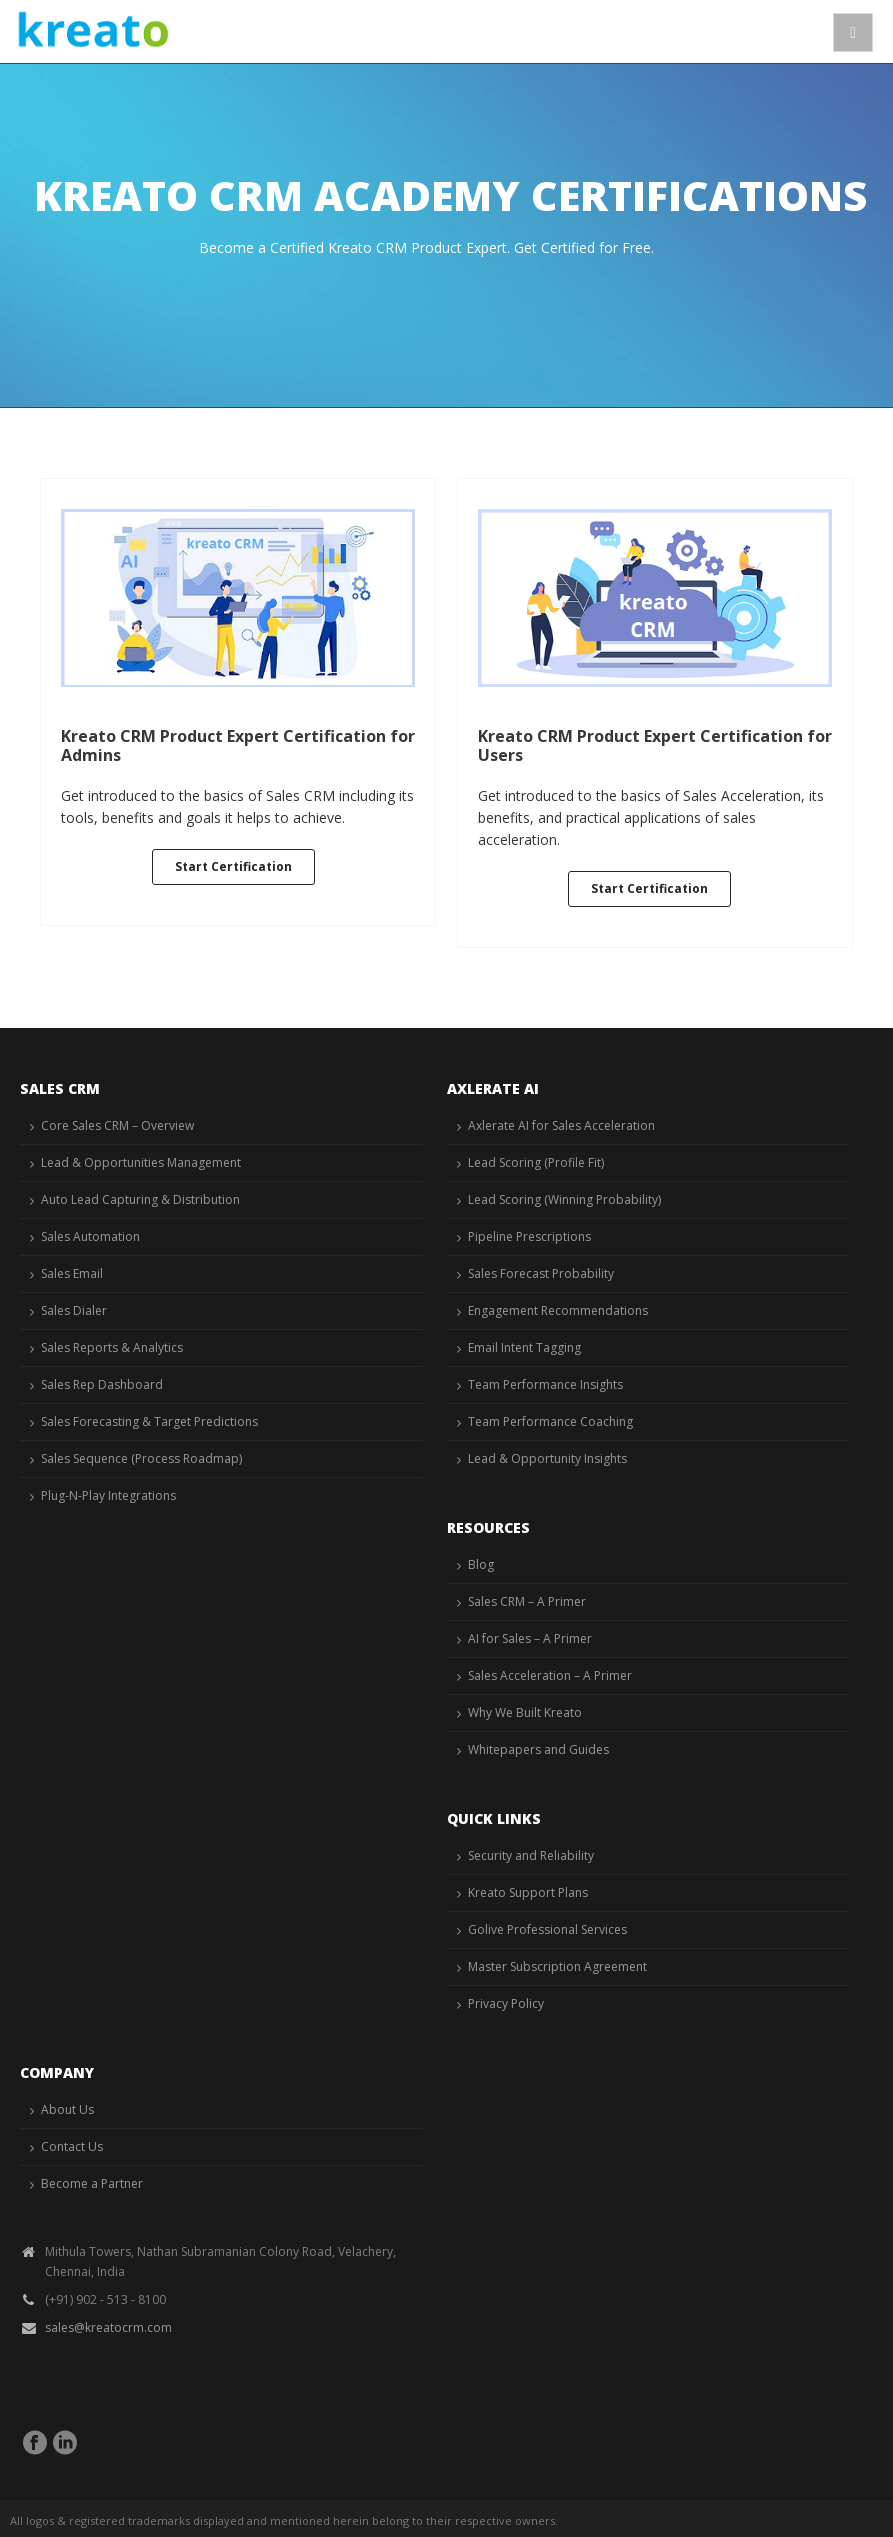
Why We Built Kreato (525, 1712)
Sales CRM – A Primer (527, 1601)
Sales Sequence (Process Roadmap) (141, 1458)
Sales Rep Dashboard (102, 1384)
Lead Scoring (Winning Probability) (564, 1199)
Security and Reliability (531, 1855)
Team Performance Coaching (550, 1421)
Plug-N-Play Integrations (108, 1495)
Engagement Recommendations (558, 1310)
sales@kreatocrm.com (108, 2327)
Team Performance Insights (545, 1384)
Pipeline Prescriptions (529, 1236)
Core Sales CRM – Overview (117, 1125)
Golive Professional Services (547, 1929)
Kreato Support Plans (528, 1892)
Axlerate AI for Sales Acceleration (561, 1125)
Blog (481, 1564)
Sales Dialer (74, 1310)
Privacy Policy (506, 2003)
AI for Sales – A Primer (530, 1638)
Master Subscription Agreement (557, 1966)
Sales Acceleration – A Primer (550, 1675)
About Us (67, 2109)
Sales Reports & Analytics (112, 1347)
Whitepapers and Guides (538, 1749)
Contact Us (72, 2146)
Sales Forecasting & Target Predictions (149, 1421)
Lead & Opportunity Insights (547, 1458)
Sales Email (72, 1273)
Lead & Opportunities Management (141, 1162)
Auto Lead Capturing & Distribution (140, 1199)
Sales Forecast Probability (541, 1273)
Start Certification (233, 866)
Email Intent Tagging (524, 1347)
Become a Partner (92, 2183)
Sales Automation (90, 1236)
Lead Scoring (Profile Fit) (536, 1162)
